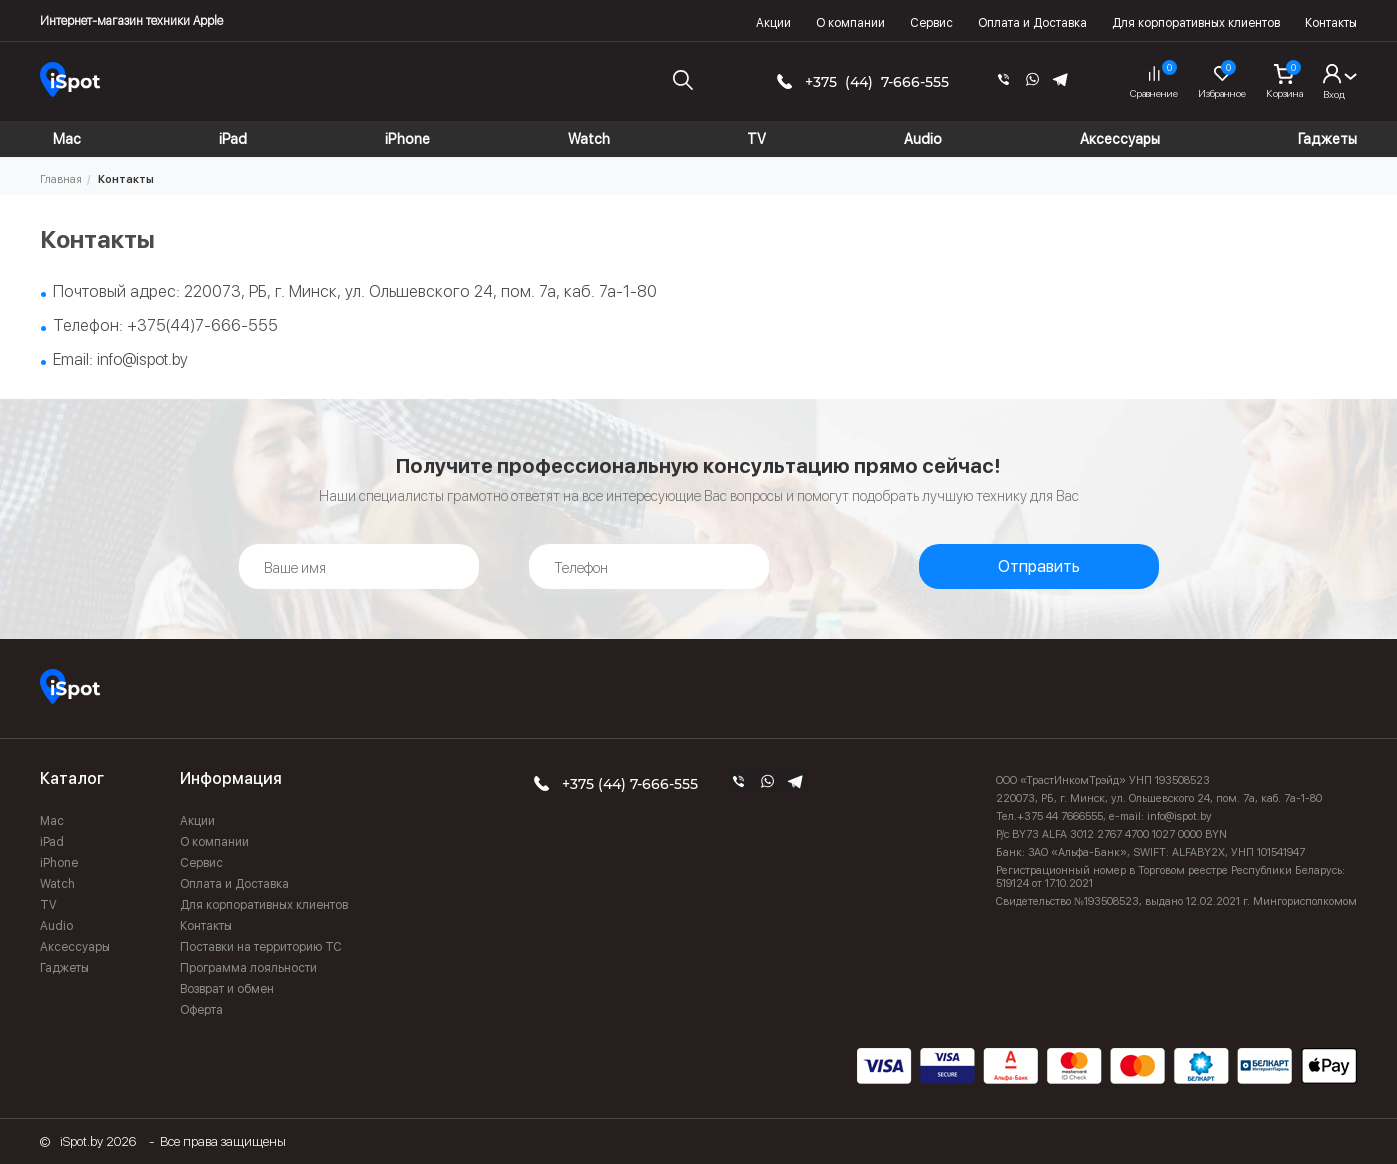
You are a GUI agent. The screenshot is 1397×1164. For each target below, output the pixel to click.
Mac (52, 821)
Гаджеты (64, 968)
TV (48, 905)
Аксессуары (75, 947)
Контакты (1331, 23)
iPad (52, 842)
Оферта (201, 1010)
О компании (850, 23)
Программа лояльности (248, 968)
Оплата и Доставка (1032, 23)
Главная (61, 179)
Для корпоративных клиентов (1196, 23)
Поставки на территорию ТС (261, 947)
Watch (57, 884)
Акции (773, 23)
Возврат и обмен (227, 989)
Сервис (931, 23)
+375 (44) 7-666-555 (877, 82)
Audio (56, 926)
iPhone (59, 863)
